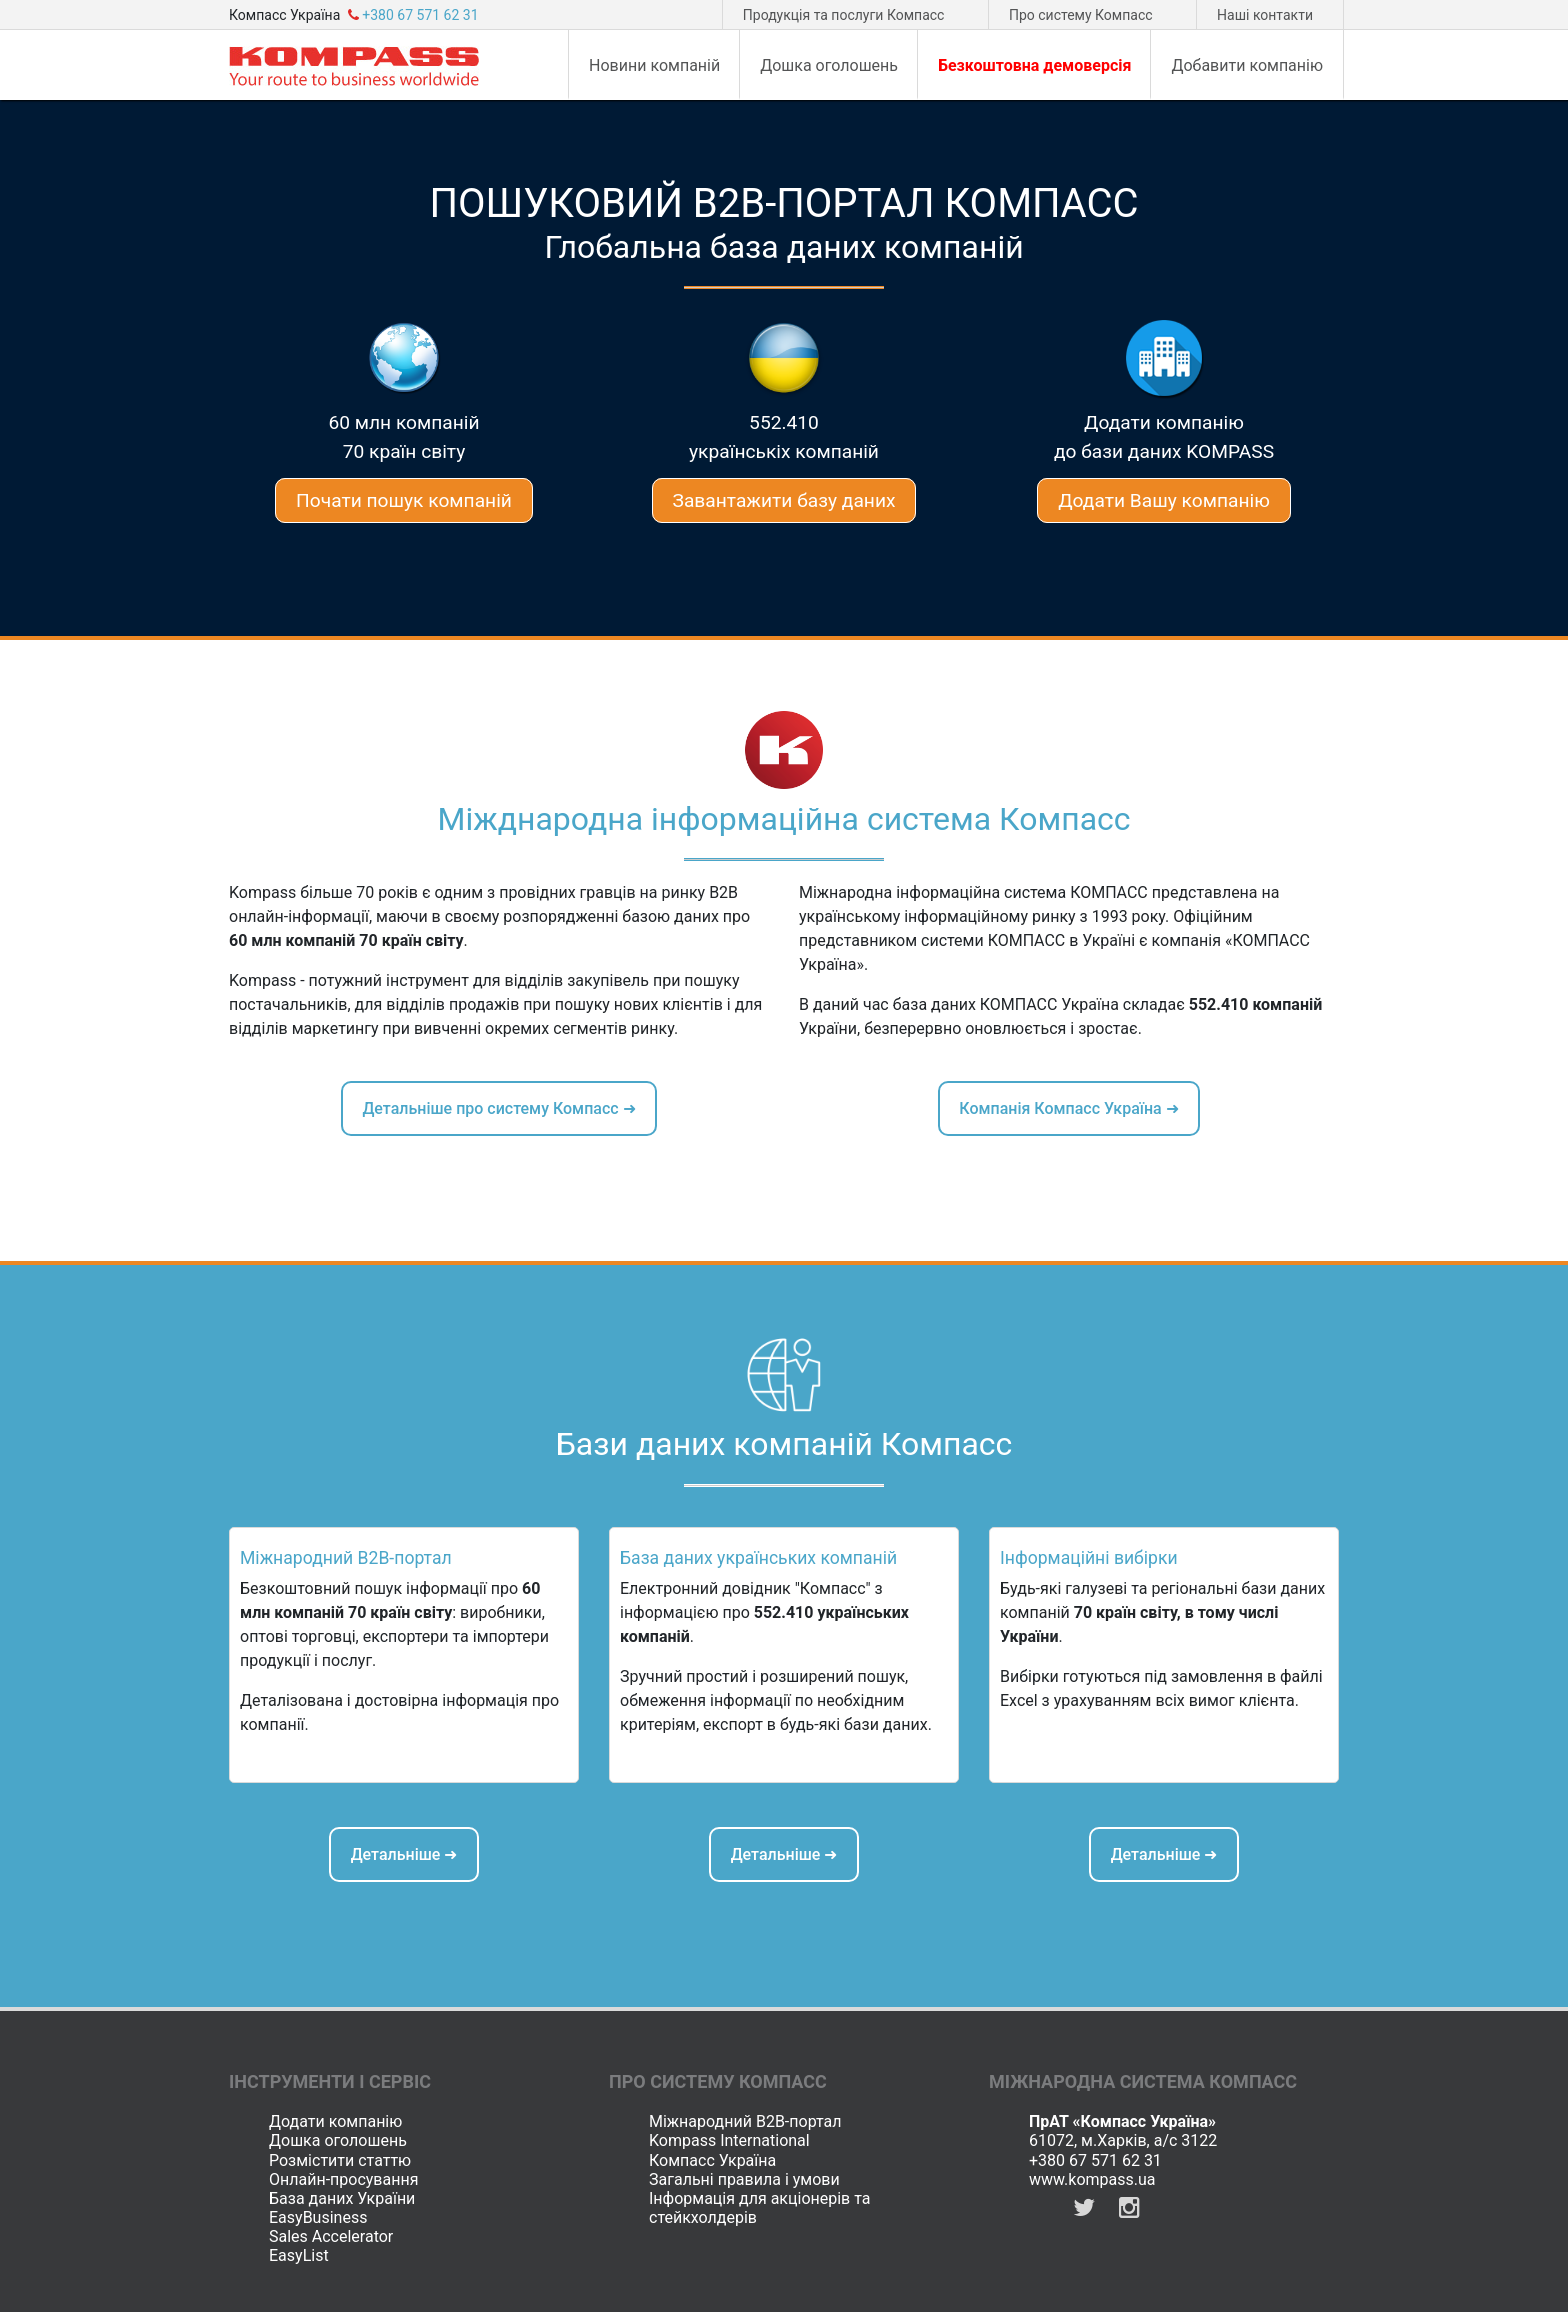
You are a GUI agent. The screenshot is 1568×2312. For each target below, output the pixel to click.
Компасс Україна (712, 2160)
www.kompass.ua (1092, 2179)
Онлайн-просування (343, 2179)
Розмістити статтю (340, 2160)
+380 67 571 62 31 (1095, 2160)
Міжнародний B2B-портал (745, 2121)
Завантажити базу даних (784, 500)
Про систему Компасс (1081, 15)
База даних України (342, 2198)
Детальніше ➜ (404, 1854)
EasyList (299, 2255)
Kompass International (729, 2140)
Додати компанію (335, 2121)
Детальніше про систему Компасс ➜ (498, 1108)
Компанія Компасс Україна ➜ (1068, 1108)
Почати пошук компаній (404, 500)
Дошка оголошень (338, 2140)
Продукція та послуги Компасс (844, 15)
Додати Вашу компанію (1164, 500)
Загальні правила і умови (744, 2179)
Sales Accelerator (331, 2236)
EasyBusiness (318, 2217)
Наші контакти (1265, 15)
